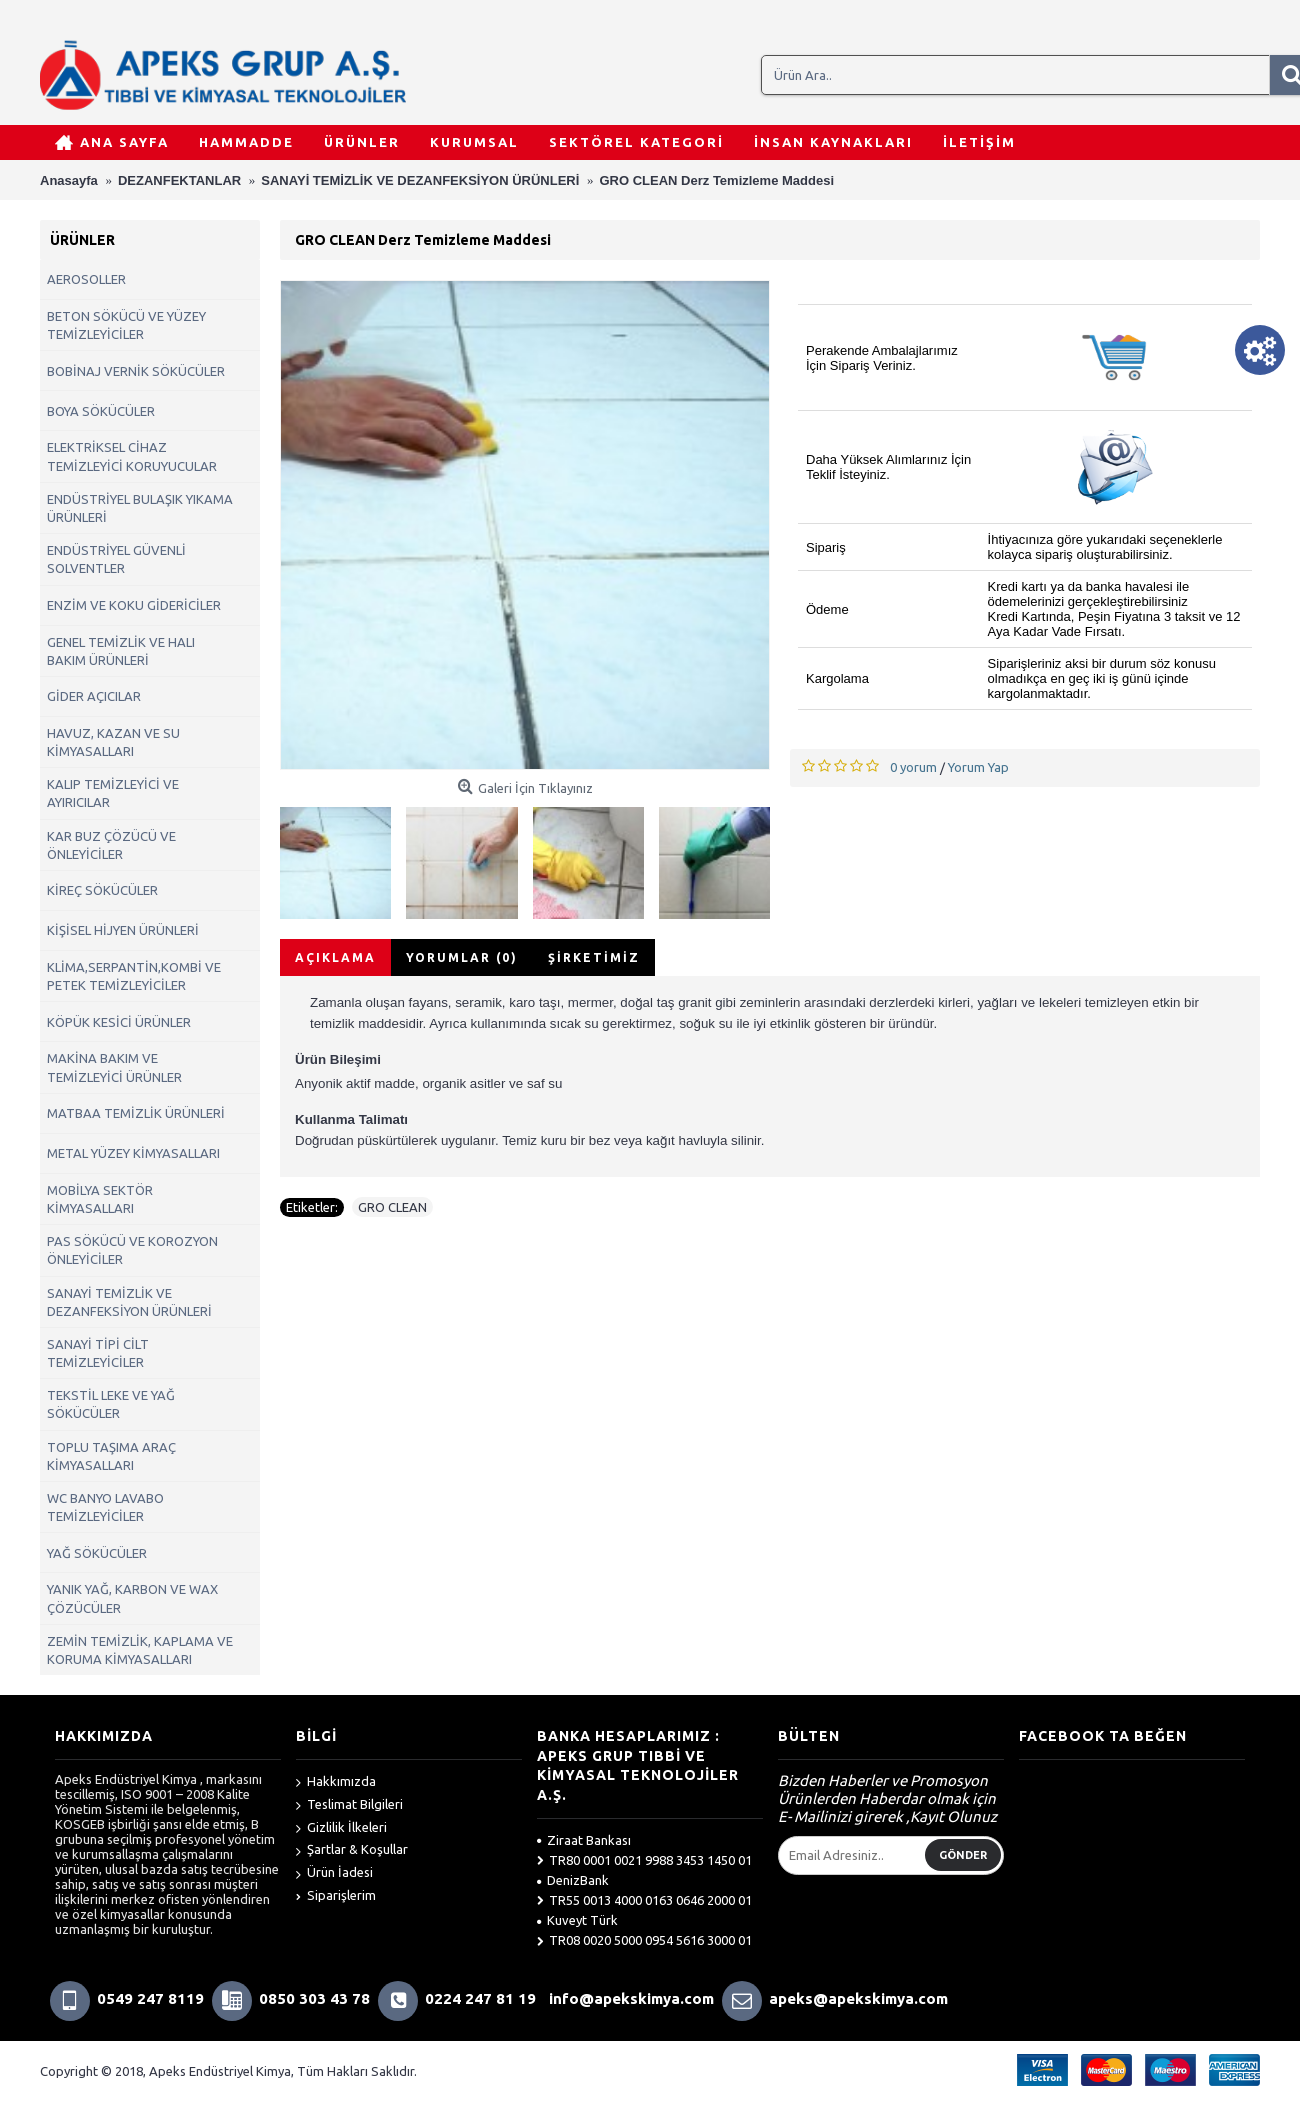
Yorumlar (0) (462, 957)
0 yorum (913, 767)
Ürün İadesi (334, 1873)
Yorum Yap (978, 767)
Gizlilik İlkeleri (341, 1828)
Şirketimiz (594, 957)
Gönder (963, 1855)
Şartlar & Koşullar (352, 1850)
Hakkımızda (336, 1782)
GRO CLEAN (392, 1207)
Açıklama (335, 957)
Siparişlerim (336, 1895)
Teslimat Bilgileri (349, 1805)
